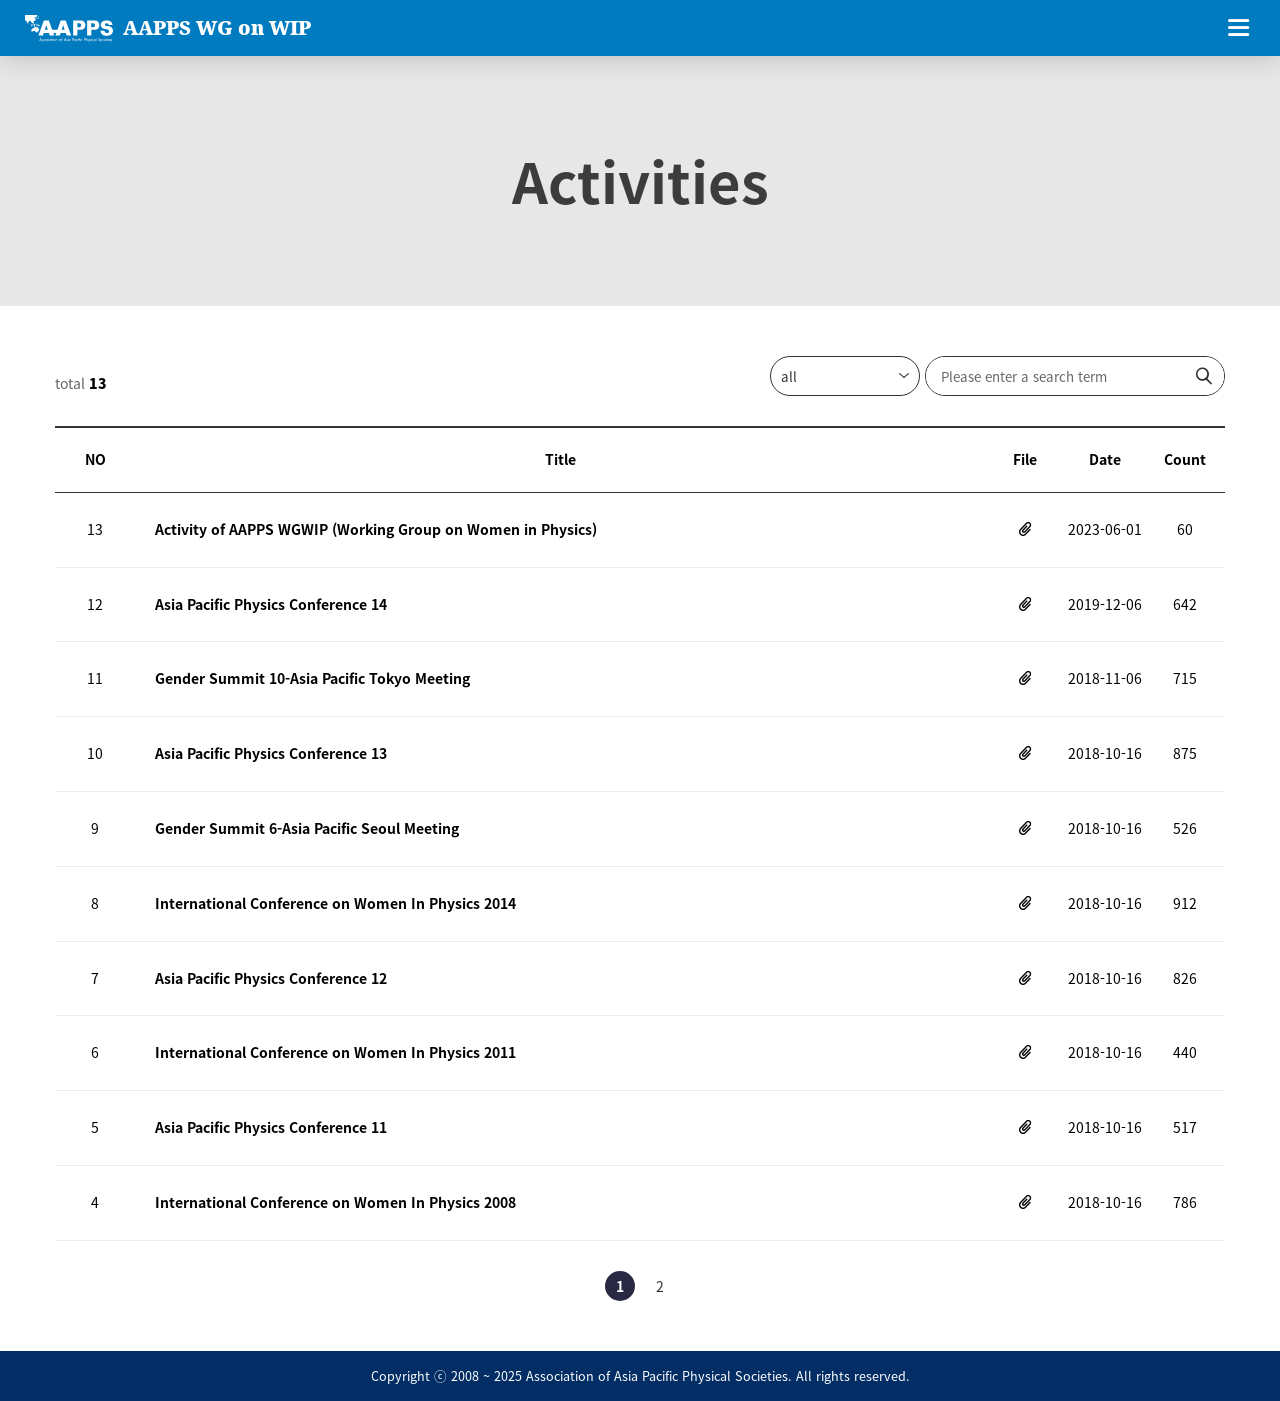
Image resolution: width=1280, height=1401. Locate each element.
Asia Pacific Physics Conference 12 (271, 978)
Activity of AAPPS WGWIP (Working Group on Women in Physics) (376, 529)
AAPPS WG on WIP (217, 28)
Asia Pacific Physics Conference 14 (271, 604)
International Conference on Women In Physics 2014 (335, 903)
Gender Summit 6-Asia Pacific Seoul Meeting (307, 828)
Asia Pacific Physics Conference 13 (271, 753)
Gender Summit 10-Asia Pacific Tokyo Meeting (312, 678)
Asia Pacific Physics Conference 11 (271, 1127)
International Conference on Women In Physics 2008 (335, 1202)
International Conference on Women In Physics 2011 (335, 1052)
